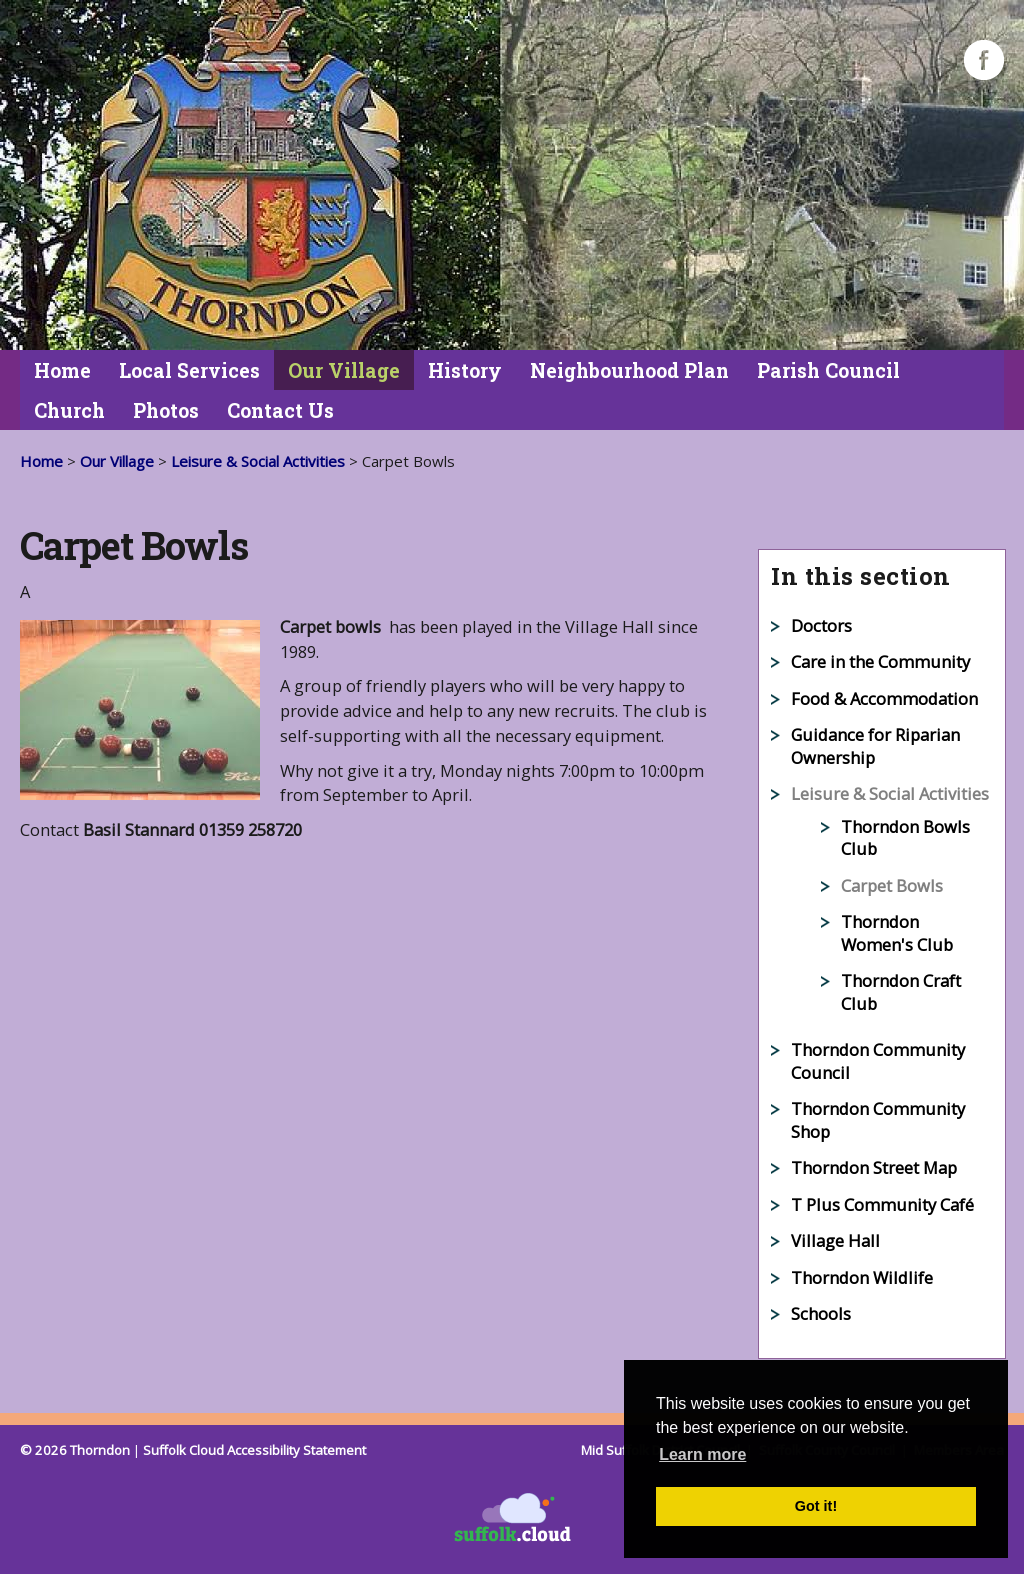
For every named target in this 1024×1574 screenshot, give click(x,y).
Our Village (344, 370)
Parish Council (828, 370)
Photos (166, 410)
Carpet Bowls (892, 885)
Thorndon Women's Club (897, 933)
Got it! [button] (816, 1506)
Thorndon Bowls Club (905, 838)
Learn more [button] (702, 1454)
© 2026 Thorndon (75, 1450)
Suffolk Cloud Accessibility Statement (254, 1450)
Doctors (821, 625)
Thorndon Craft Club (901, 992)
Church (69, 410)
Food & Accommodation (884, 698)
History (465, 370)
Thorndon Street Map (874, 1167)
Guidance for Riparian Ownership (875, 746)
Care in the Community (880, 661)
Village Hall (835, 1240)
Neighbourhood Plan (629, 370)
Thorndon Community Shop (878, 1120)
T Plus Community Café (882, 1204)
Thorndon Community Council (878, 1061)
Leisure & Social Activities (258, 461)
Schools (821, 1313)
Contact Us (280, 410)
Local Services (189, 370)
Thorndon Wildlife (862, 1277)
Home (62, 370)
